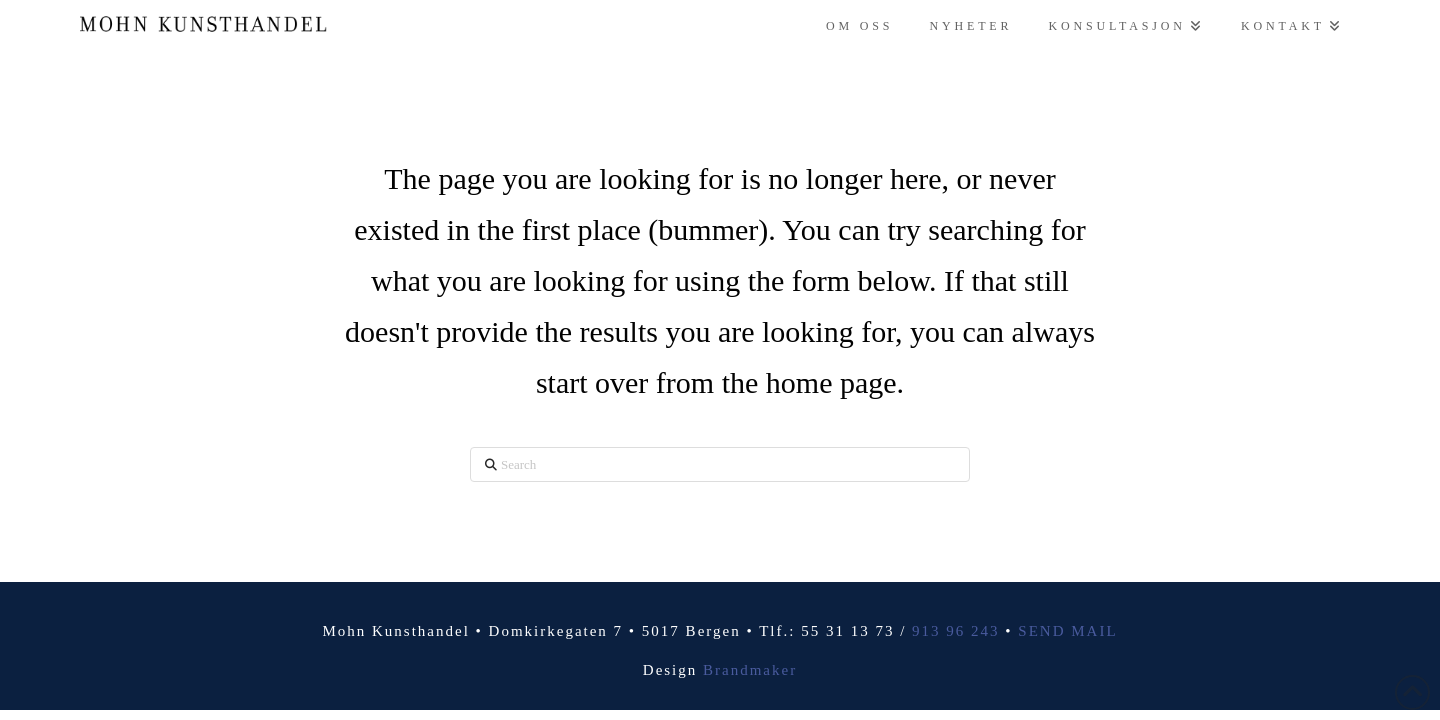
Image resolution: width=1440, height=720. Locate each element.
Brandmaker (750, 670)
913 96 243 (956, 631)
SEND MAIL (1067, 631)
